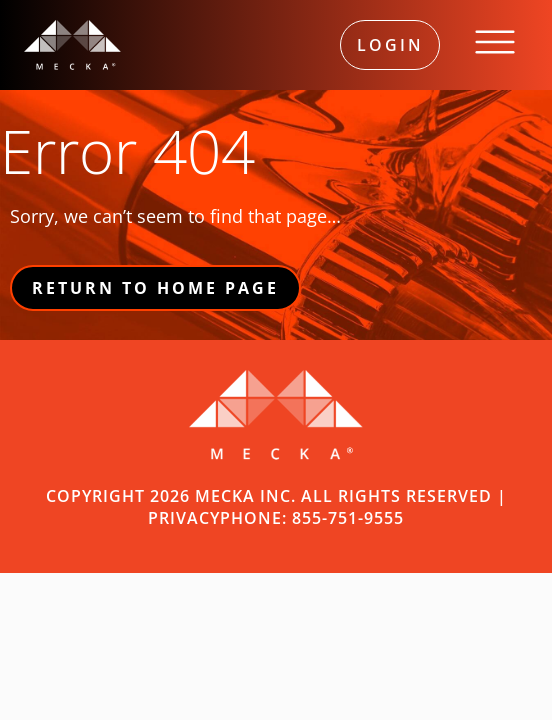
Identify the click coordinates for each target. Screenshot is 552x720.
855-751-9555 (348, 518)
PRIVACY (184, 518)
